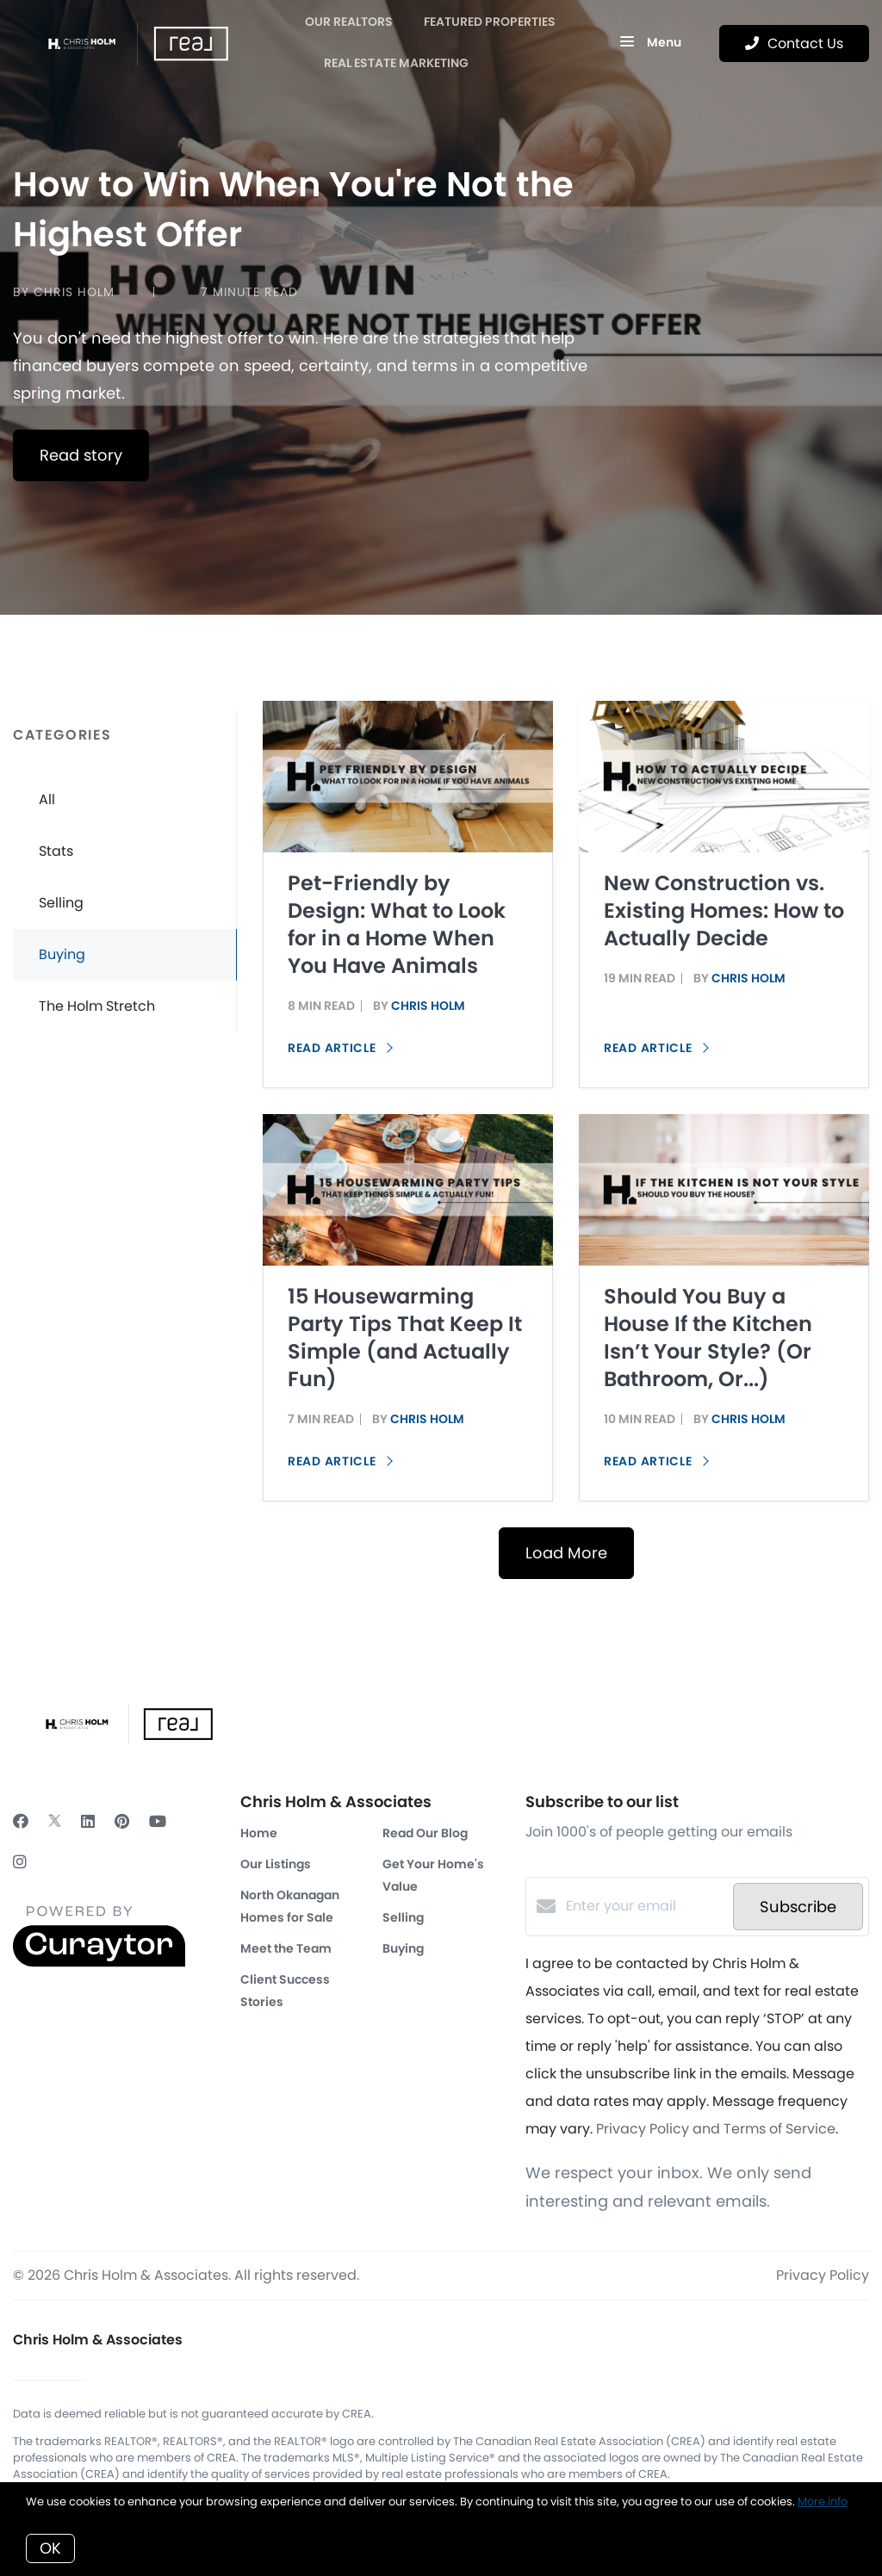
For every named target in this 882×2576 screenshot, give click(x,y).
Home (258, 1833)
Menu (650, 43)
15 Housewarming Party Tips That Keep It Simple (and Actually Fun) (405, 1337)
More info (823, 2501)
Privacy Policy (822, 2275)
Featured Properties (490, 21)
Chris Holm (428, 1005)
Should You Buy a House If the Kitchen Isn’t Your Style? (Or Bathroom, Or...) (708, 1337)
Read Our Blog (425, 1833)
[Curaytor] (99, 1962)
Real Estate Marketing (396, 62)
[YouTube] (157, 1821)
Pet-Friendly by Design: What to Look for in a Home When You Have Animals (397, 924)
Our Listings (275, 1864)
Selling (403, 1917)
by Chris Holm (64, 291)
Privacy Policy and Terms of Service (715, 2129)
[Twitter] (54, 1821)
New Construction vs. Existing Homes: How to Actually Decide (724, 910)
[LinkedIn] (88, 1821)
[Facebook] (20, 1821)
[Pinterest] (122, 1821)
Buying (403, 1948)
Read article (340, 1047)
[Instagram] (20, 1862)
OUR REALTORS (349, 21)
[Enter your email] (645, 1906)
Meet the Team (286, 1948)
